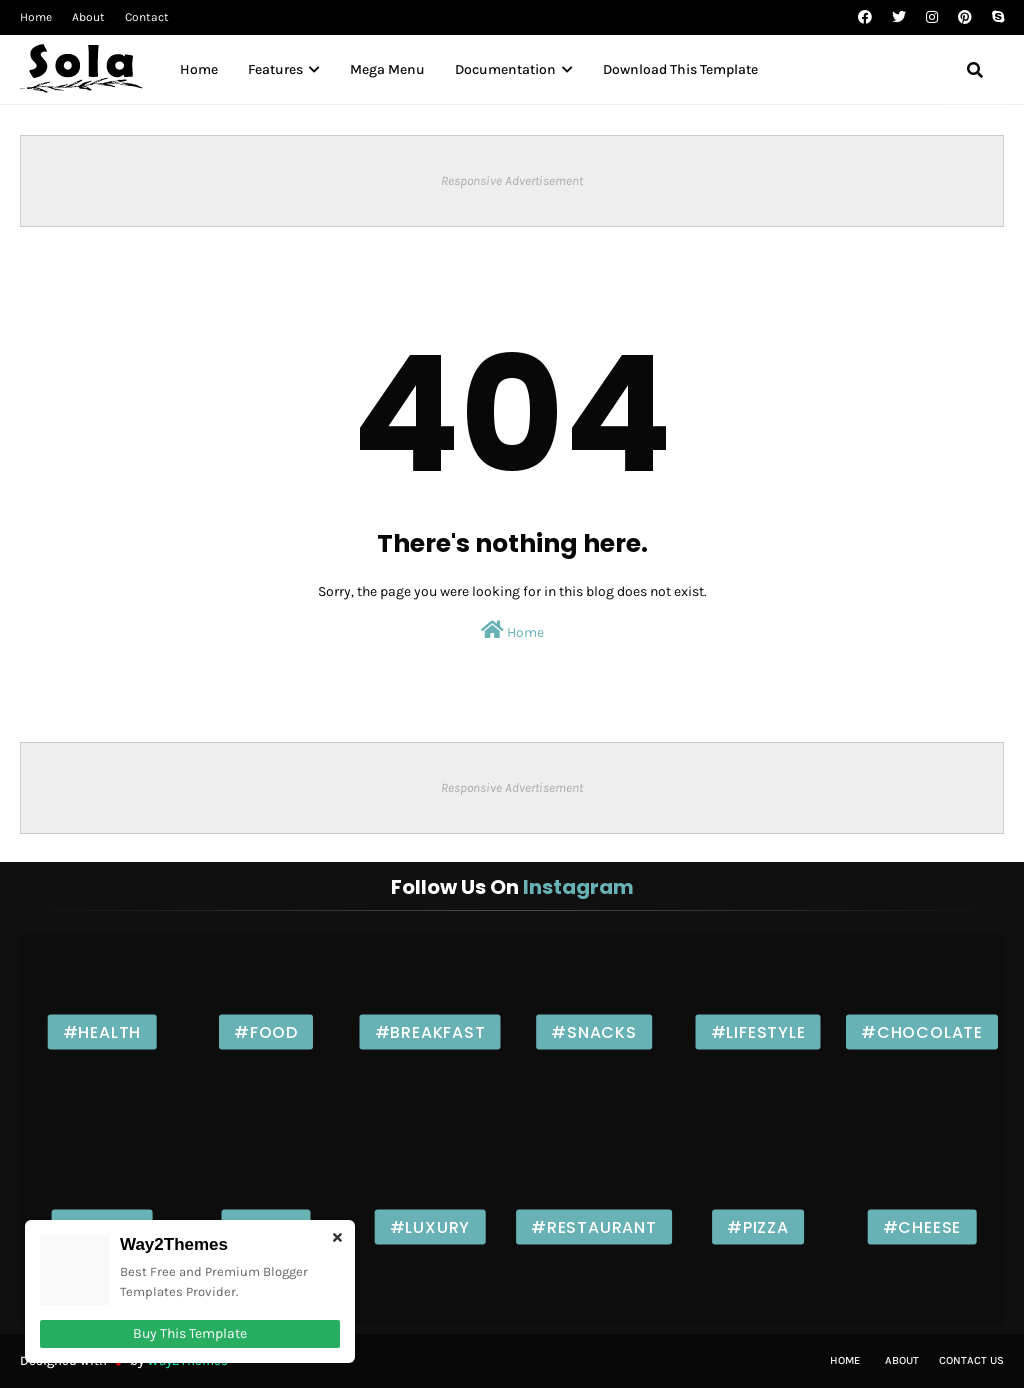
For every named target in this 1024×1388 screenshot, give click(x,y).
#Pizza (758, 1226)
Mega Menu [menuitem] (387, 69)
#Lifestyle (758, 1031)
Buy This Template (190, 1333)
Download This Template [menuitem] (680, 69)
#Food (266, 1031)
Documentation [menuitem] (505, 69)
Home (36, 17)
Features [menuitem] (275, 69)
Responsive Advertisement (512, 180)
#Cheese (922, 1226)
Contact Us (971, 1360)
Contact (147, 17)
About (88, 17)
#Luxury (430, 1226)
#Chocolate (922, 1031)
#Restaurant (594, 1226)
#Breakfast (430, 1031)
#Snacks (594, 1031)
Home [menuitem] (199, 69)
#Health (102, 1031)
